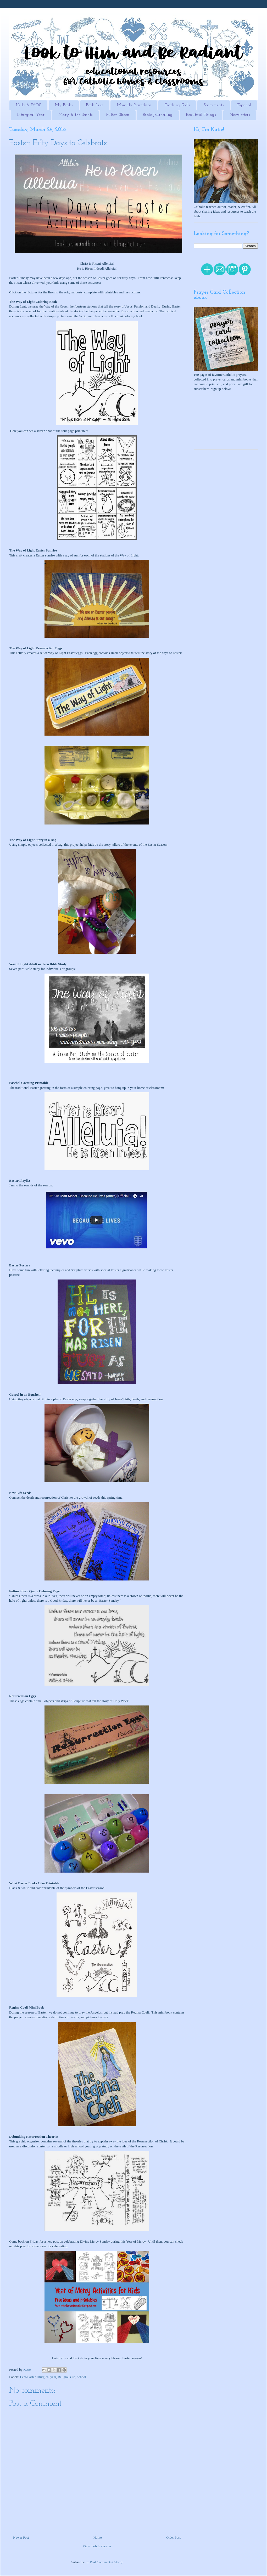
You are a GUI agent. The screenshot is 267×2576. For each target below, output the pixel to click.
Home (97, 2537)
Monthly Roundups (134, 105)
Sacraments (214, 105)
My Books (64, 105)
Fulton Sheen (117, 115)
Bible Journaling (158, 115)
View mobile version (97, 2546)
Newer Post (21, 2537)
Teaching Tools (177, 105)
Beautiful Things (201, 115)
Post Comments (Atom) (106, 2562)
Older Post (173, 2537)
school (81, 2377)
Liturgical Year (30, 115)
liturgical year (46, 2377)
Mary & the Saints (75, 115)
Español (244, 105)
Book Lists (94, 105)
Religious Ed (67, 2377)
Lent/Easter (28, 2377)
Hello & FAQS (28, 105)
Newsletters (240, 115)
